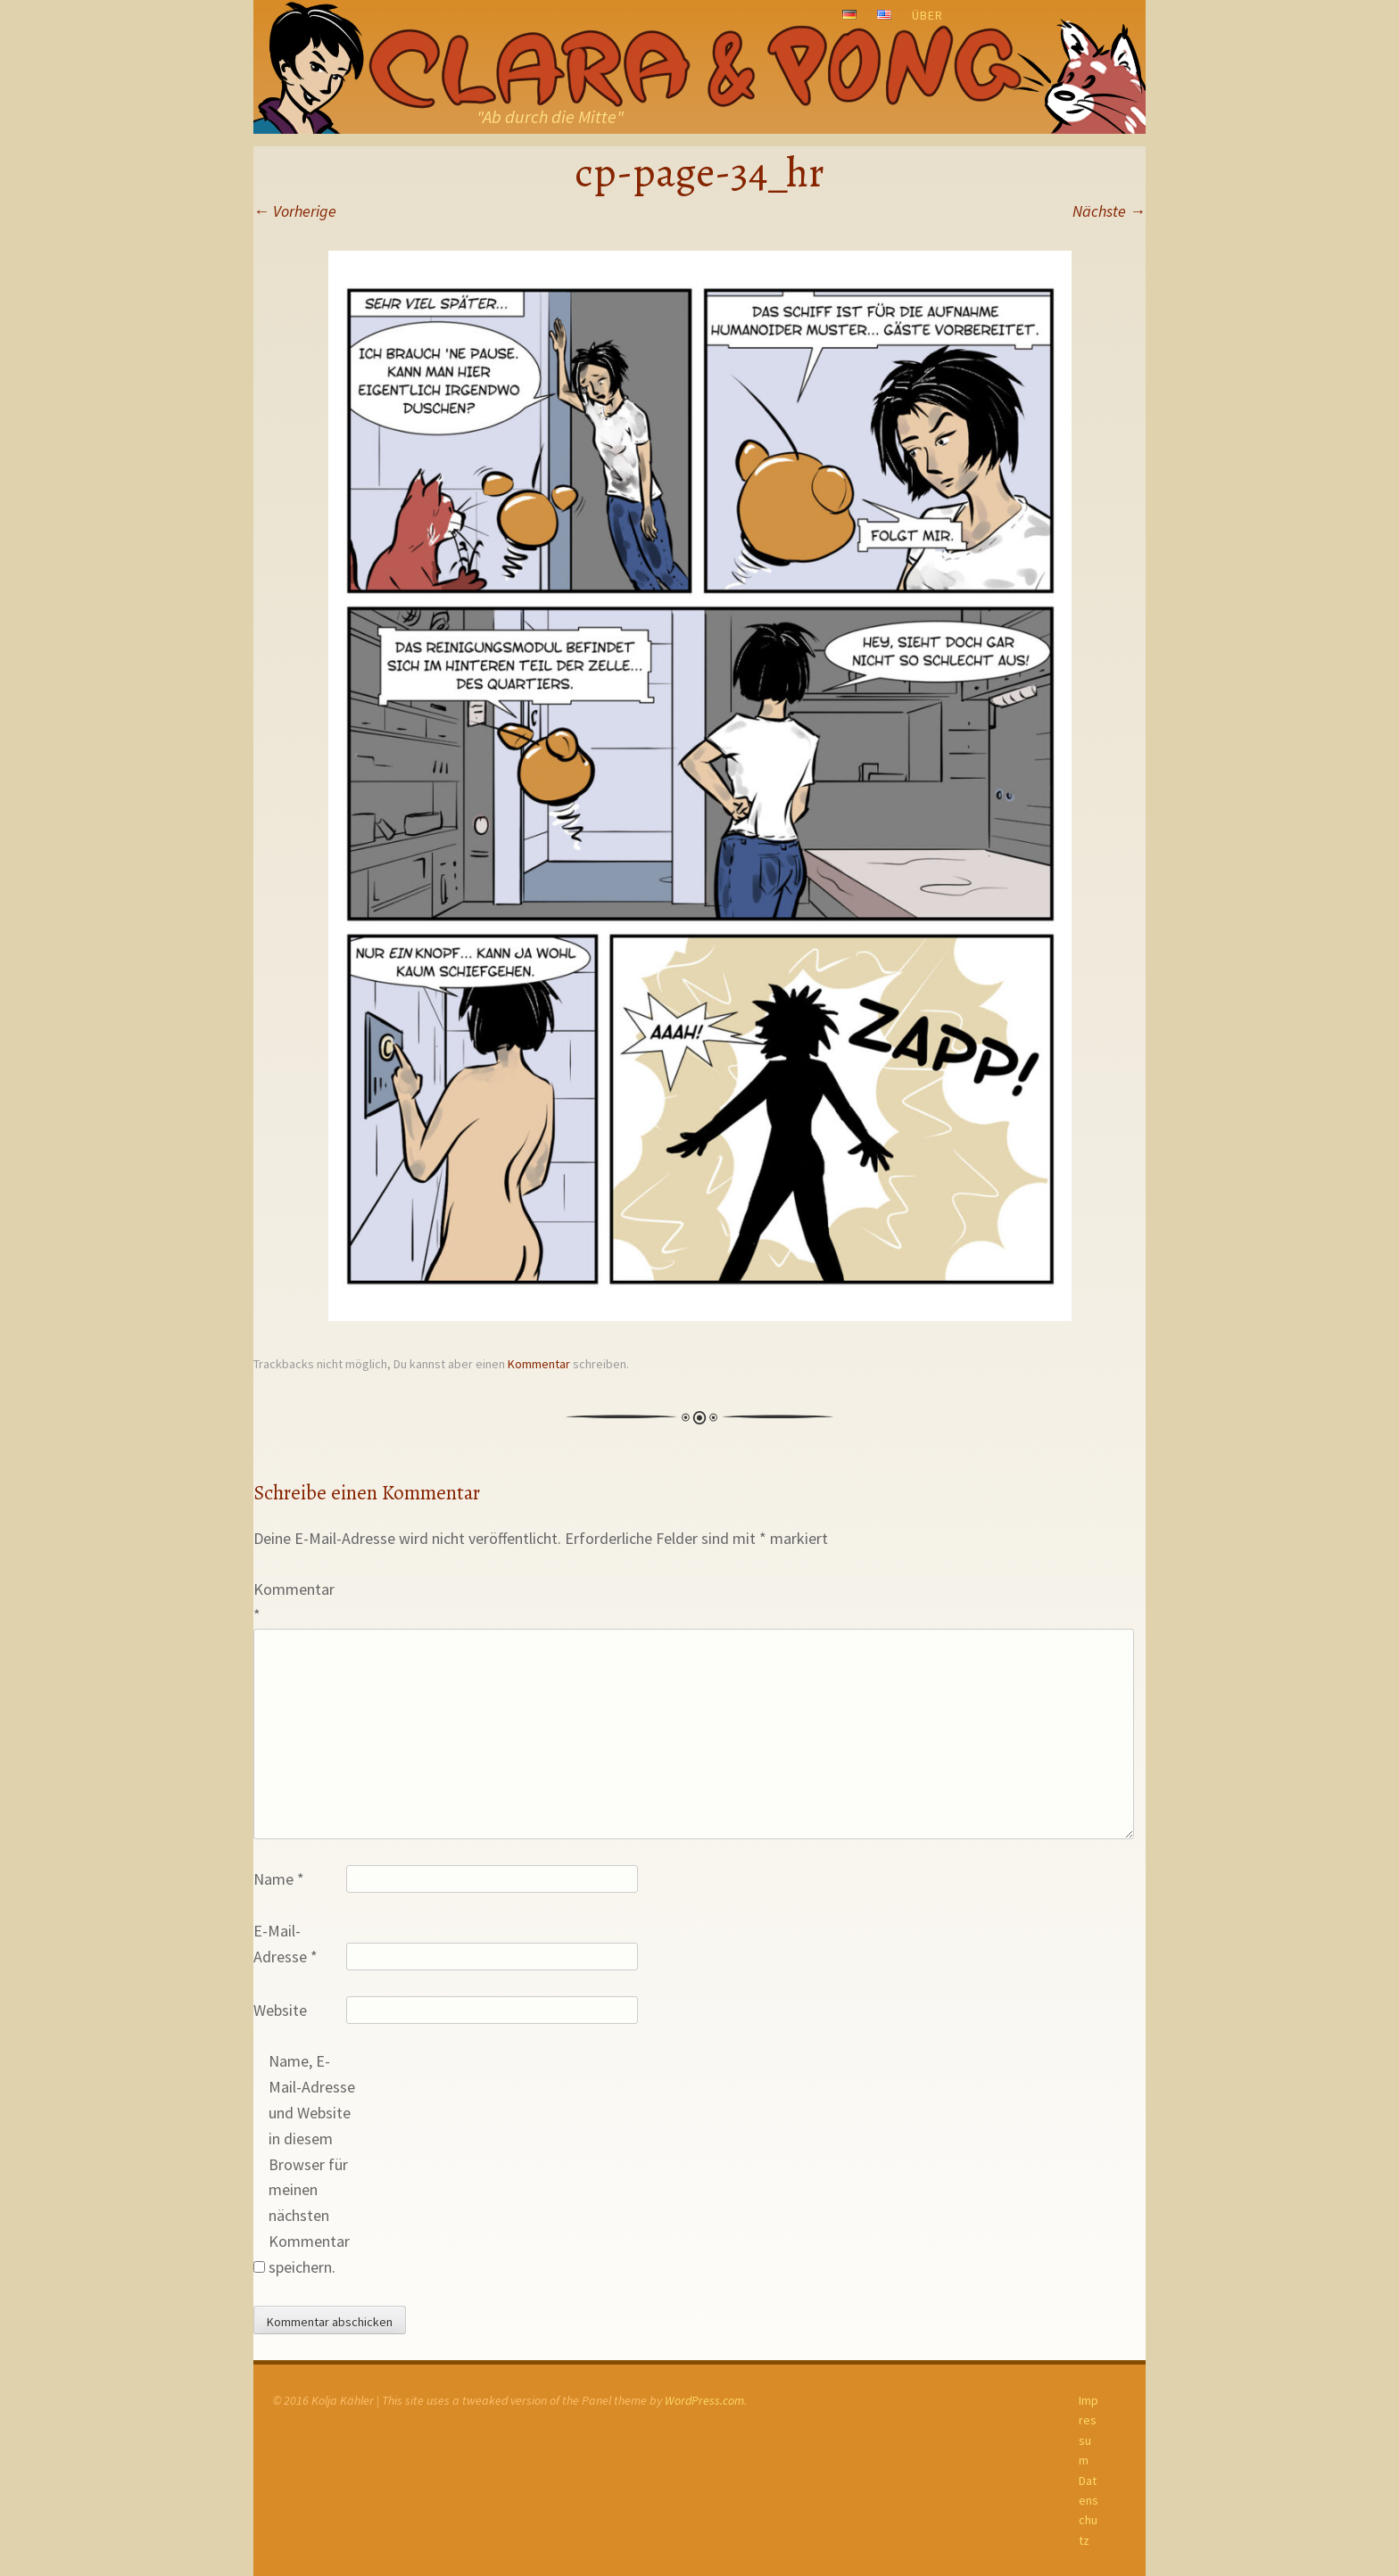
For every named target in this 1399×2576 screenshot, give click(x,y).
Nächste (1109, 211)
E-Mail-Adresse (285, 1943)
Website (280, 2010)
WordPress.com (704, 2400)
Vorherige (294, 211)
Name (278, 1879)
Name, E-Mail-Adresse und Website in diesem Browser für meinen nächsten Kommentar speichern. (312, 2163)
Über (927, 15)
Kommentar (539, 1364)
